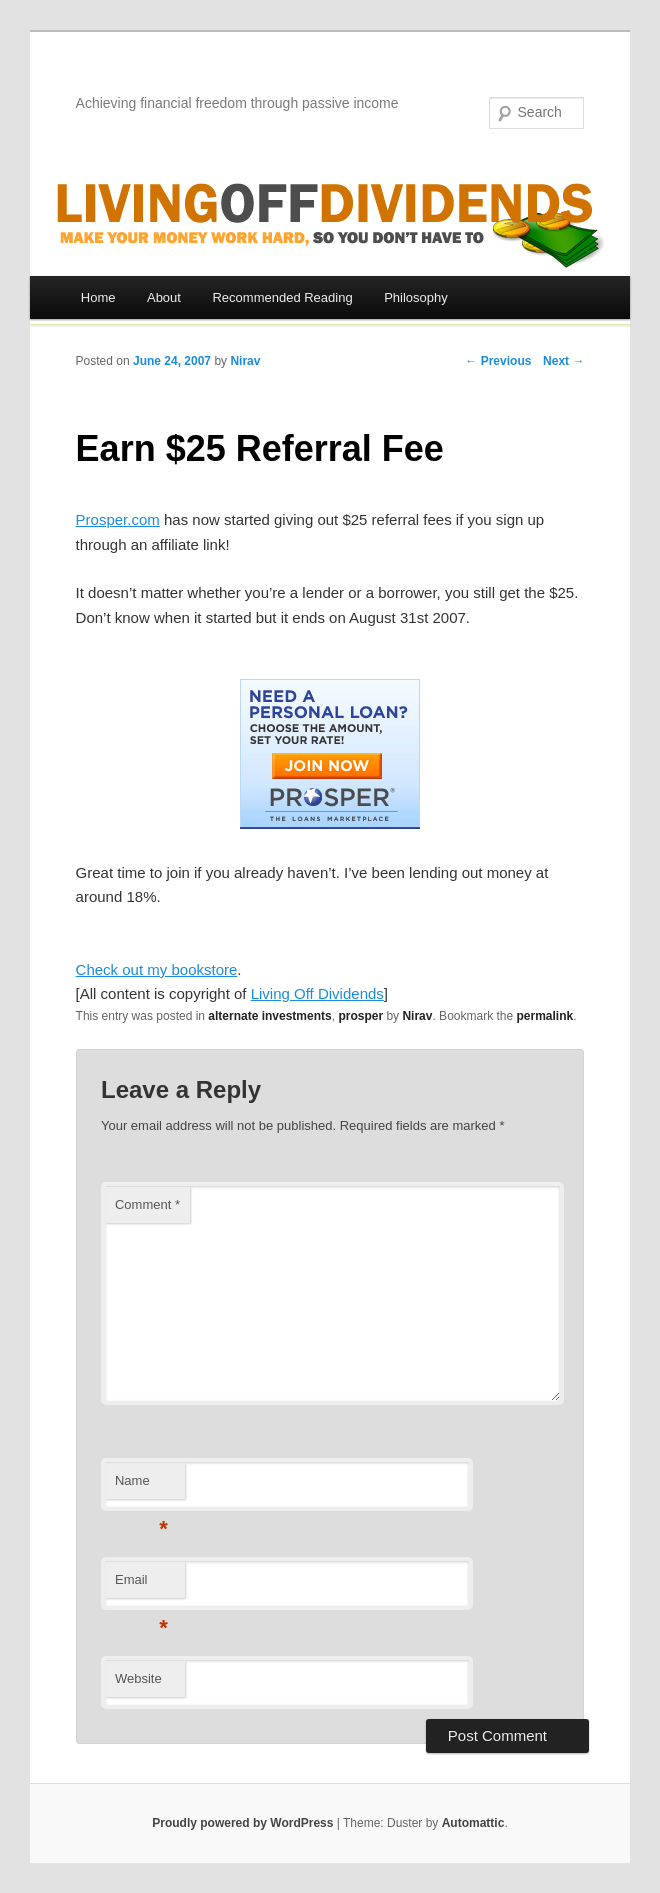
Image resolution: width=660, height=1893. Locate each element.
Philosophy (416, 297)
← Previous (498, 361)
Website (138, 1678)
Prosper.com (118, 519)
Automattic (473, 1823)
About (164, 297)
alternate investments (269, 1016)
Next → (563, 361)
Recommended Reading (282, 297)
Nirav (245, 361)
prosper (360, 1016)
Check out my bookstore (157, 969)
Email (141, 1585)
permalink (545, 1016)
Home (98, 297)
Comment (147, 1204)
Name (141, 1486)
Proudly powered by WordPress (242, 1823)
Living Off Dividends (317, 993)
